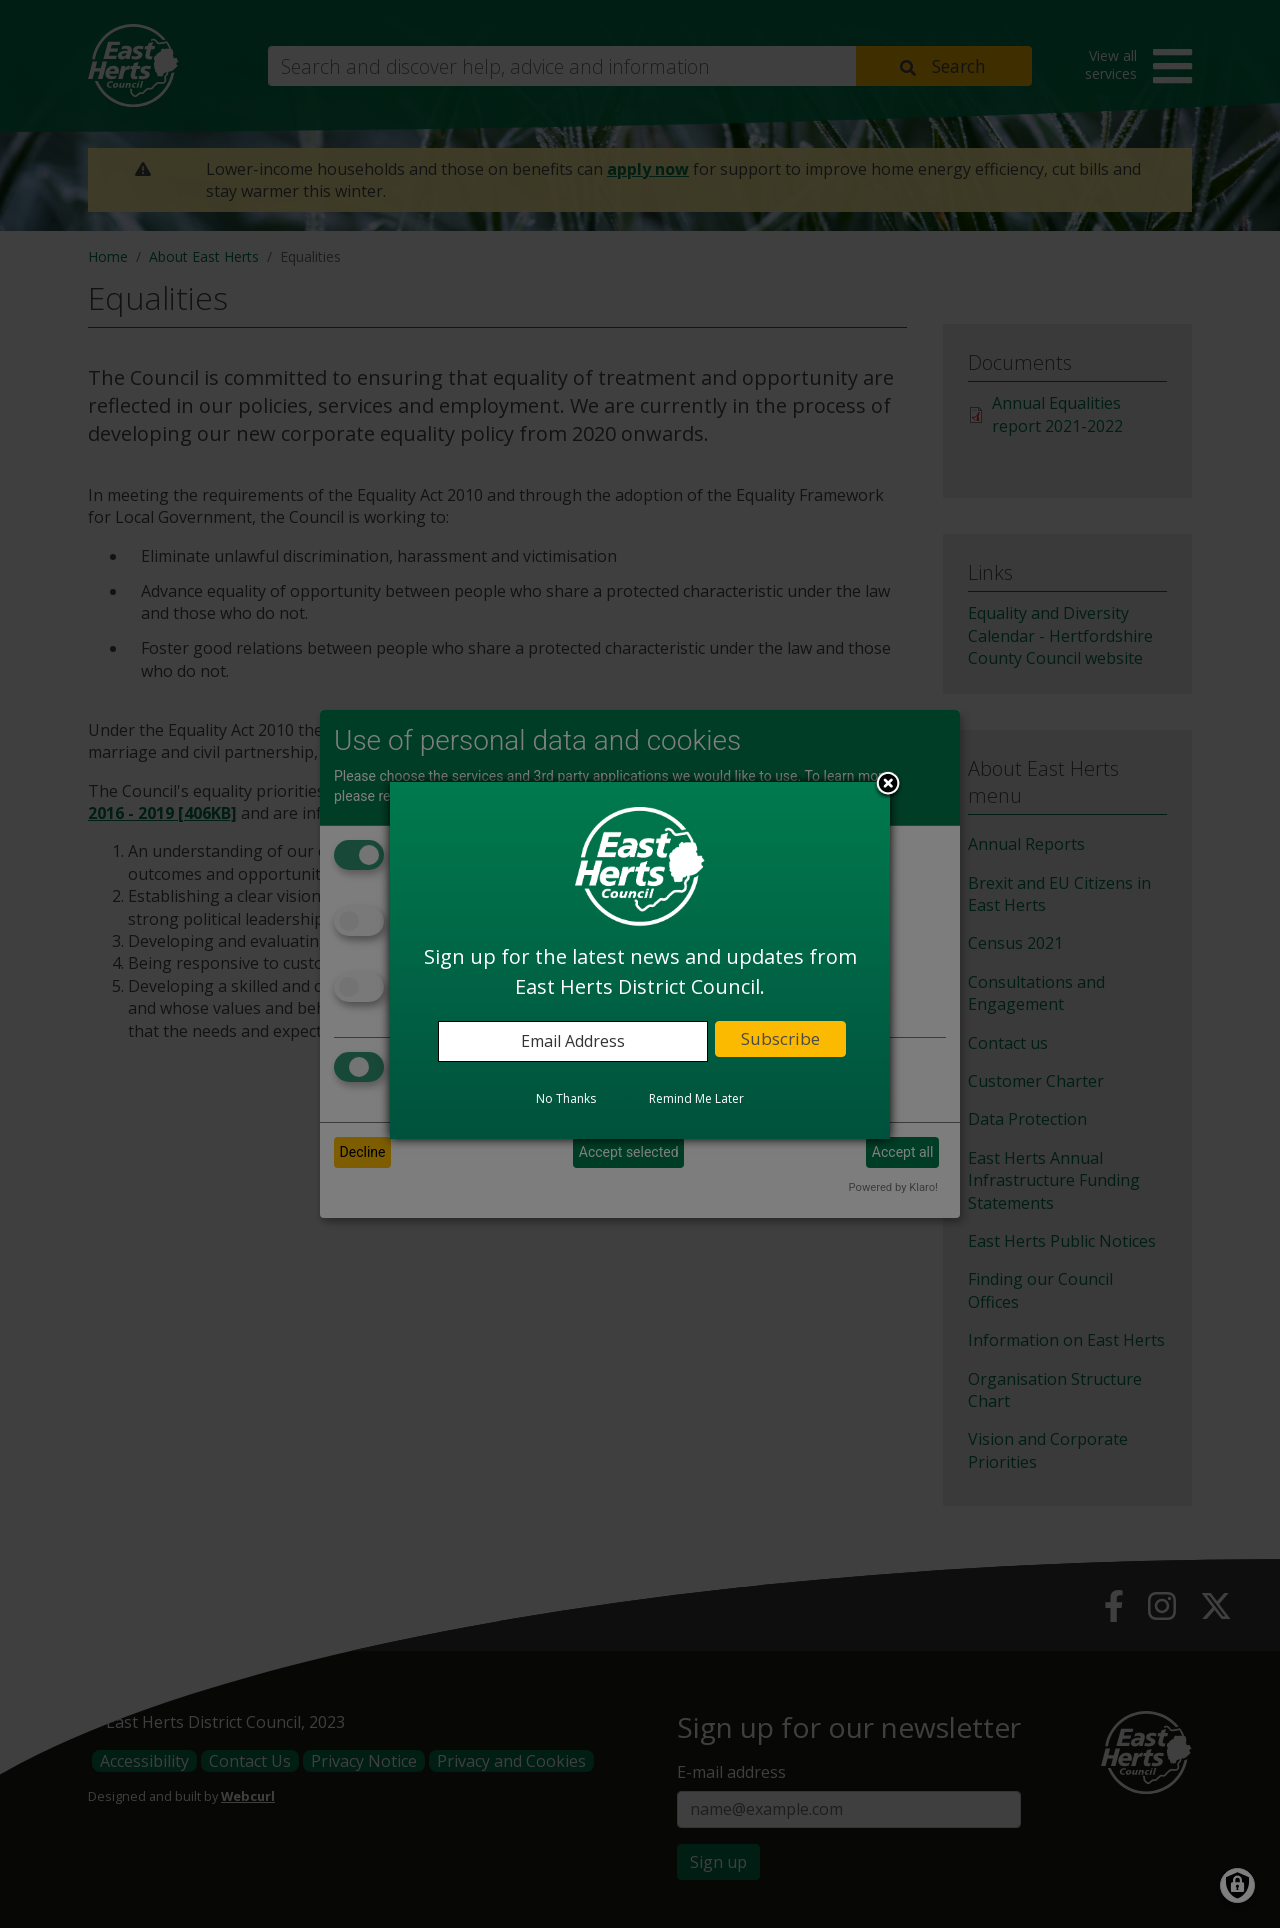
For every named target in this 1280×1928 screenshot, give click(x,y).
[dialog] (640, 960)
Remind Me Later (696, 1098)
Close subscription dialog (888, 785)
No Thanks (566, 1098)
